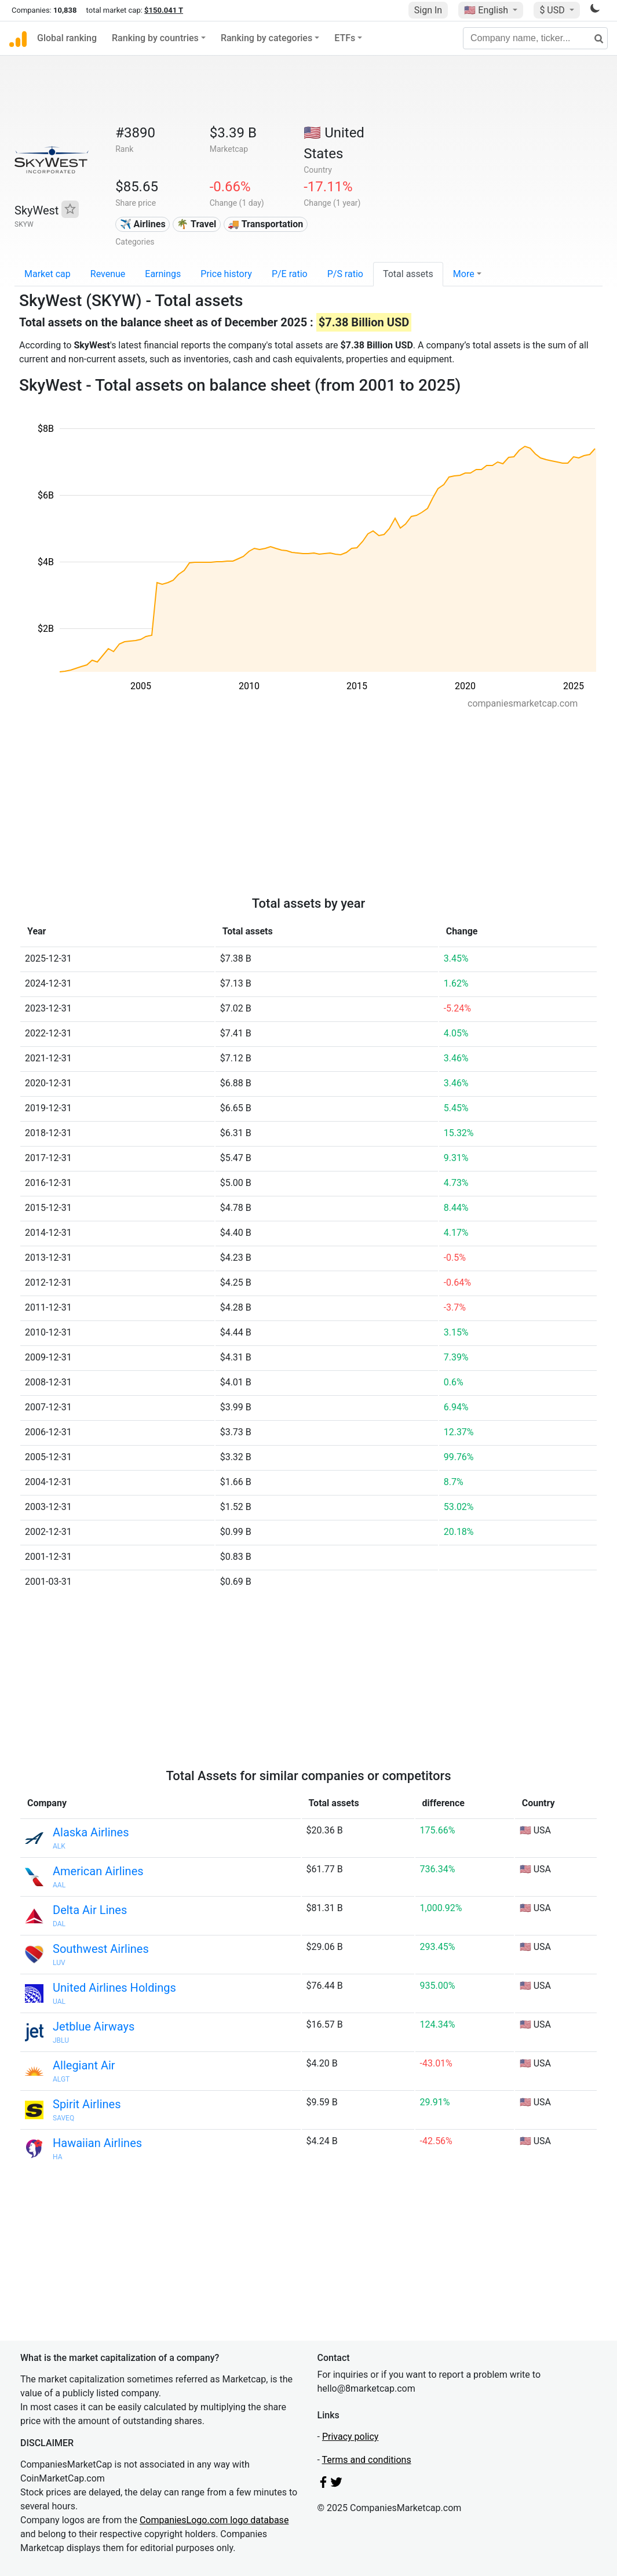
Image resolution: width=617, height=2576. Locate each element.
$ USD (553, 10)
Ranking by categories (266, 37)
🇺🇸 (487, 10)
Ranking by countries (155, 37)
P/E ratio (290, 273)
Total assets (408, 273)
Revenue (108, 273)
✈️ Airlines (143, 224)
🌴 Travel (196, 224)
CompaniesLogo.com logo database (214, 2520)
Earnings (163, 273)
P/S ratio (345, 273)
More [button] (463, 273)
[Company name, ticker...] (535, 38)
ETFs (344, 37)
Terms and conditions (366, 2459)
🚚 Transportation (265, 224)
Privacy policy (350, 2436)
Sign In (428, 10)
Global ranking (67, 37)
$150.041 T (163, 10)
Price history (226, 273)
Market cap (47, 273)
